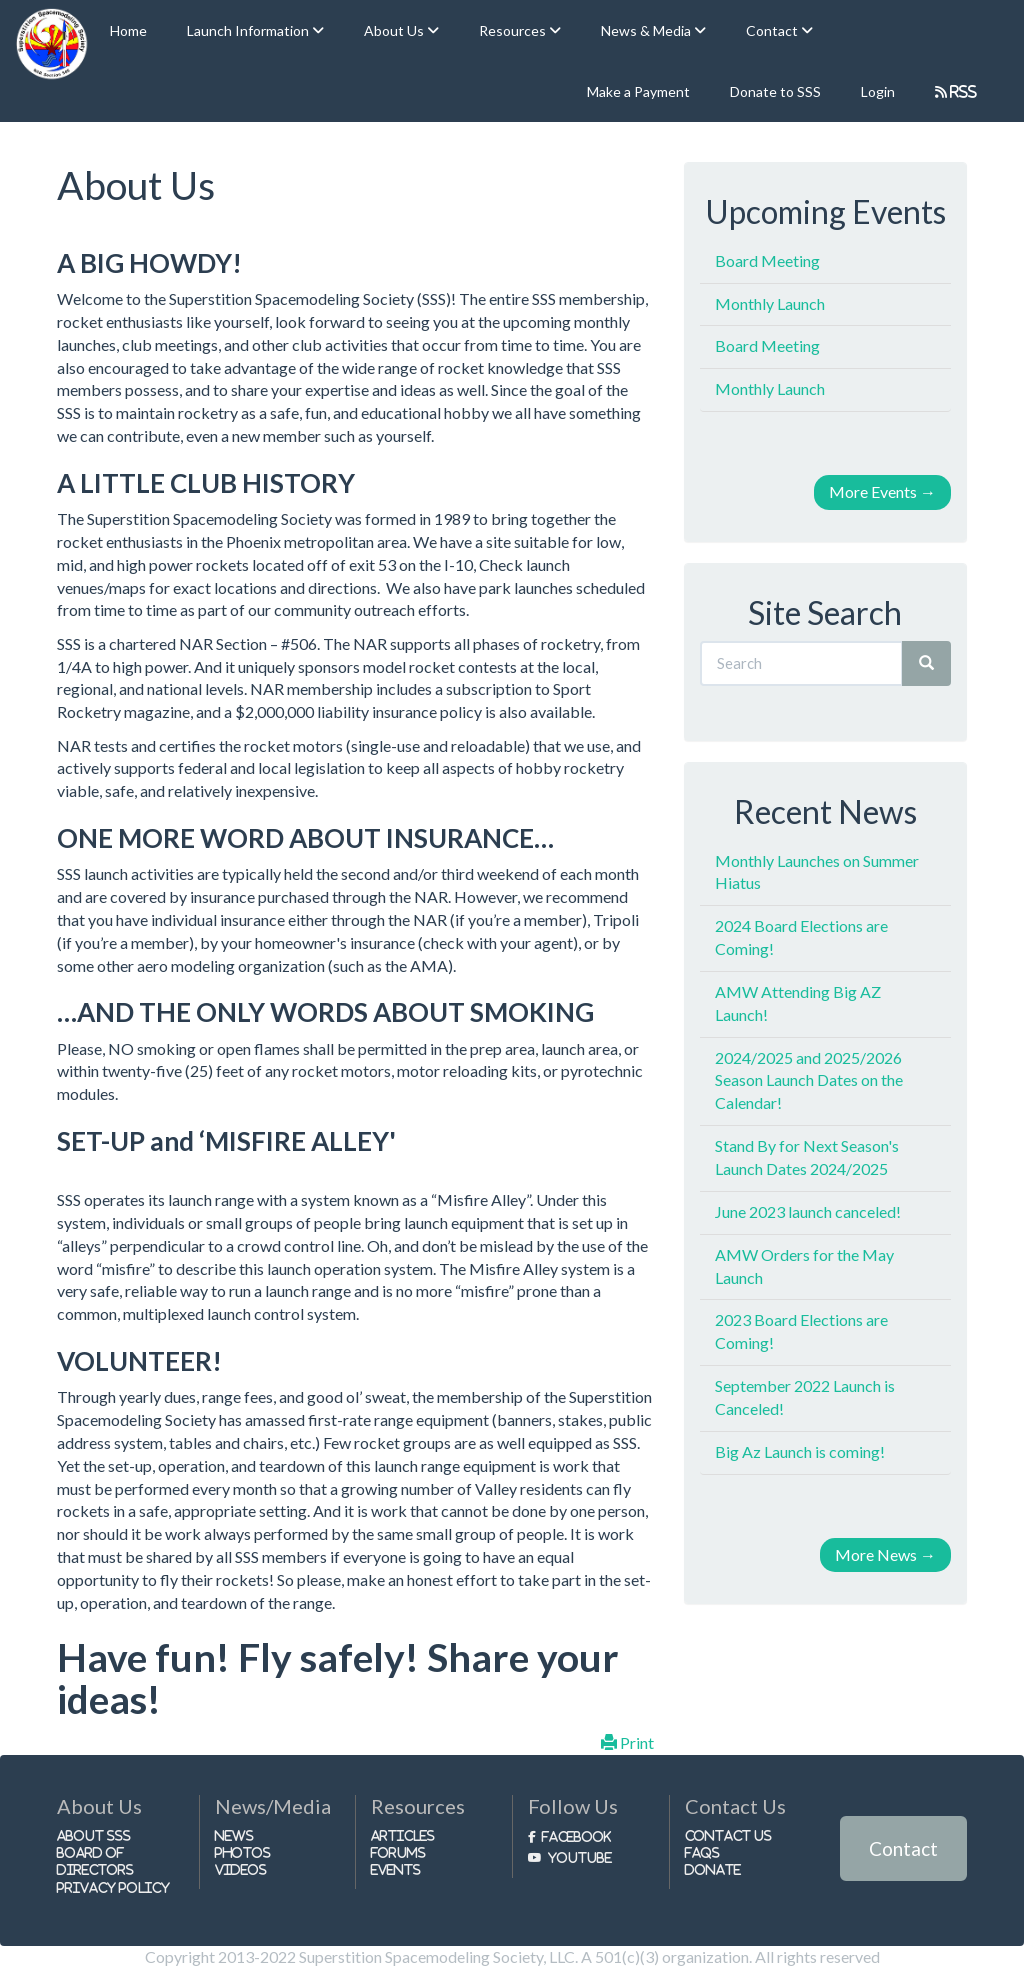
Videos (241, 1869)
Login (878, 91)
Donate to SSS (775, 91)
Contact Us (728, 1835)
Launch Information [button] (249, 30)
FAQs (702, 1852)
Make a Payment (638, 91)
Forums (398, 1852)
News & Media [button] (647, 30)
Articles (403, 1835)
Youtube (580, 1857)
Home (128, 30)
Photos (243, 1852)
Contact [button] (773, 30)
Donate (713, 1869)
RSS (962, 91)
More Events (882, 491)
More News (885, 1554)
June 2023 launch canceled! (808, 1211)
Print (627, 1742)
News (234, 1835)
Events (396, 1869)
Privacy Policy (113, 1887)
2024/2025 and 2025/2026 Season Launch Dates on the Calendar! (809, 1080)
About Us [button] (395, 30)
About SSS (94, 1835)
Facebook (576, 1836)
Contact (903, 1848)
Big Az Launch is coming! (800, 1451)
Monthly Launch (770, 303)
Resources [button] (514, 30)
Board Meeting (767, 260)
